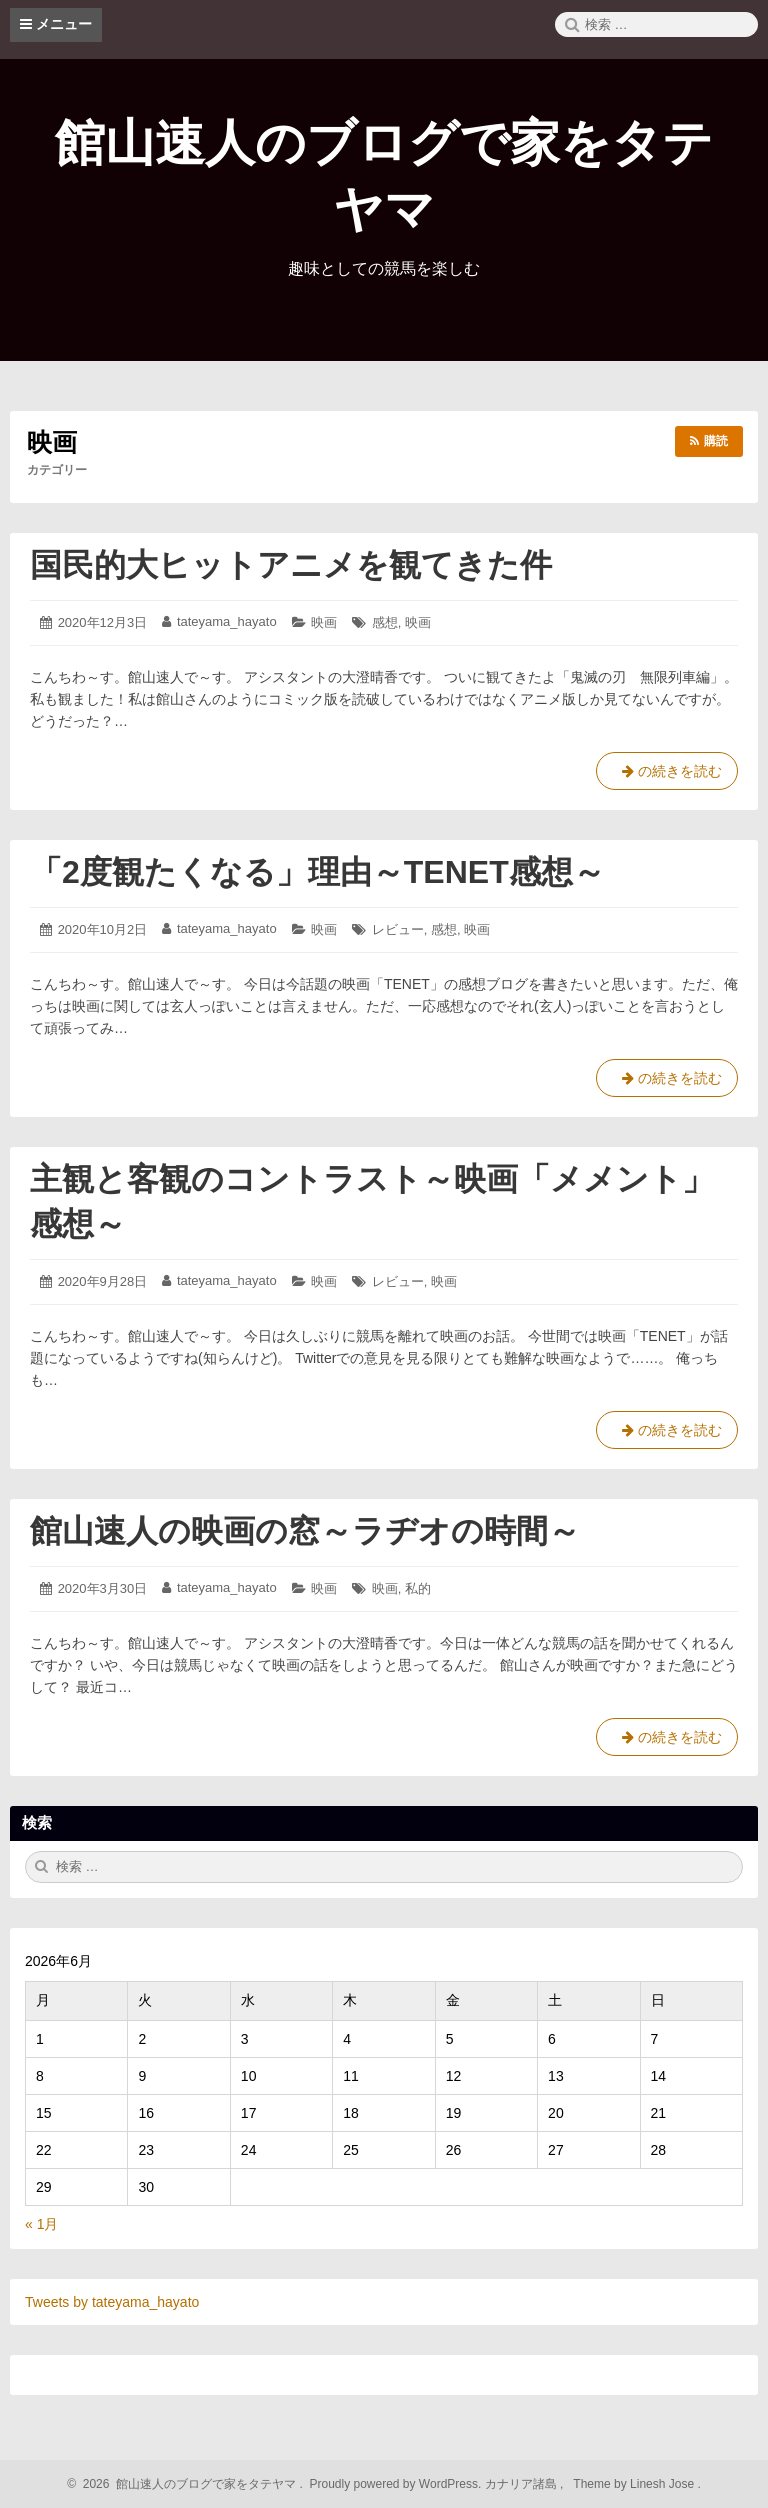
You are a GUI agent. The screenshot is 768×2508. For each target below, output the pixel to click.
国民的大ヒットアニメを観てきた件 (291, 565)
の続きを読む (667, 775)
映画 (324, 622)
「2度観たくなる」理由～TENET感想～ (317, 872)
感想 (385, 622)
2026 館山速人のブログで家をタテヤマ (186, 2484)
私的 (418, 1588)
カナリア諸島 (522, 2484)
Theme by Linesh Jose (635, 2484)
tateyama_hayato (227, 621)
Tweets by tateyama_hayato (112, 2302)
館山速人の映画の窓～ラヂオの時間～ (305, 1531)
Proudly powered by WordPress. (395, 2484)
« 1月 (41, 2224)
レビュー (398, 929)
